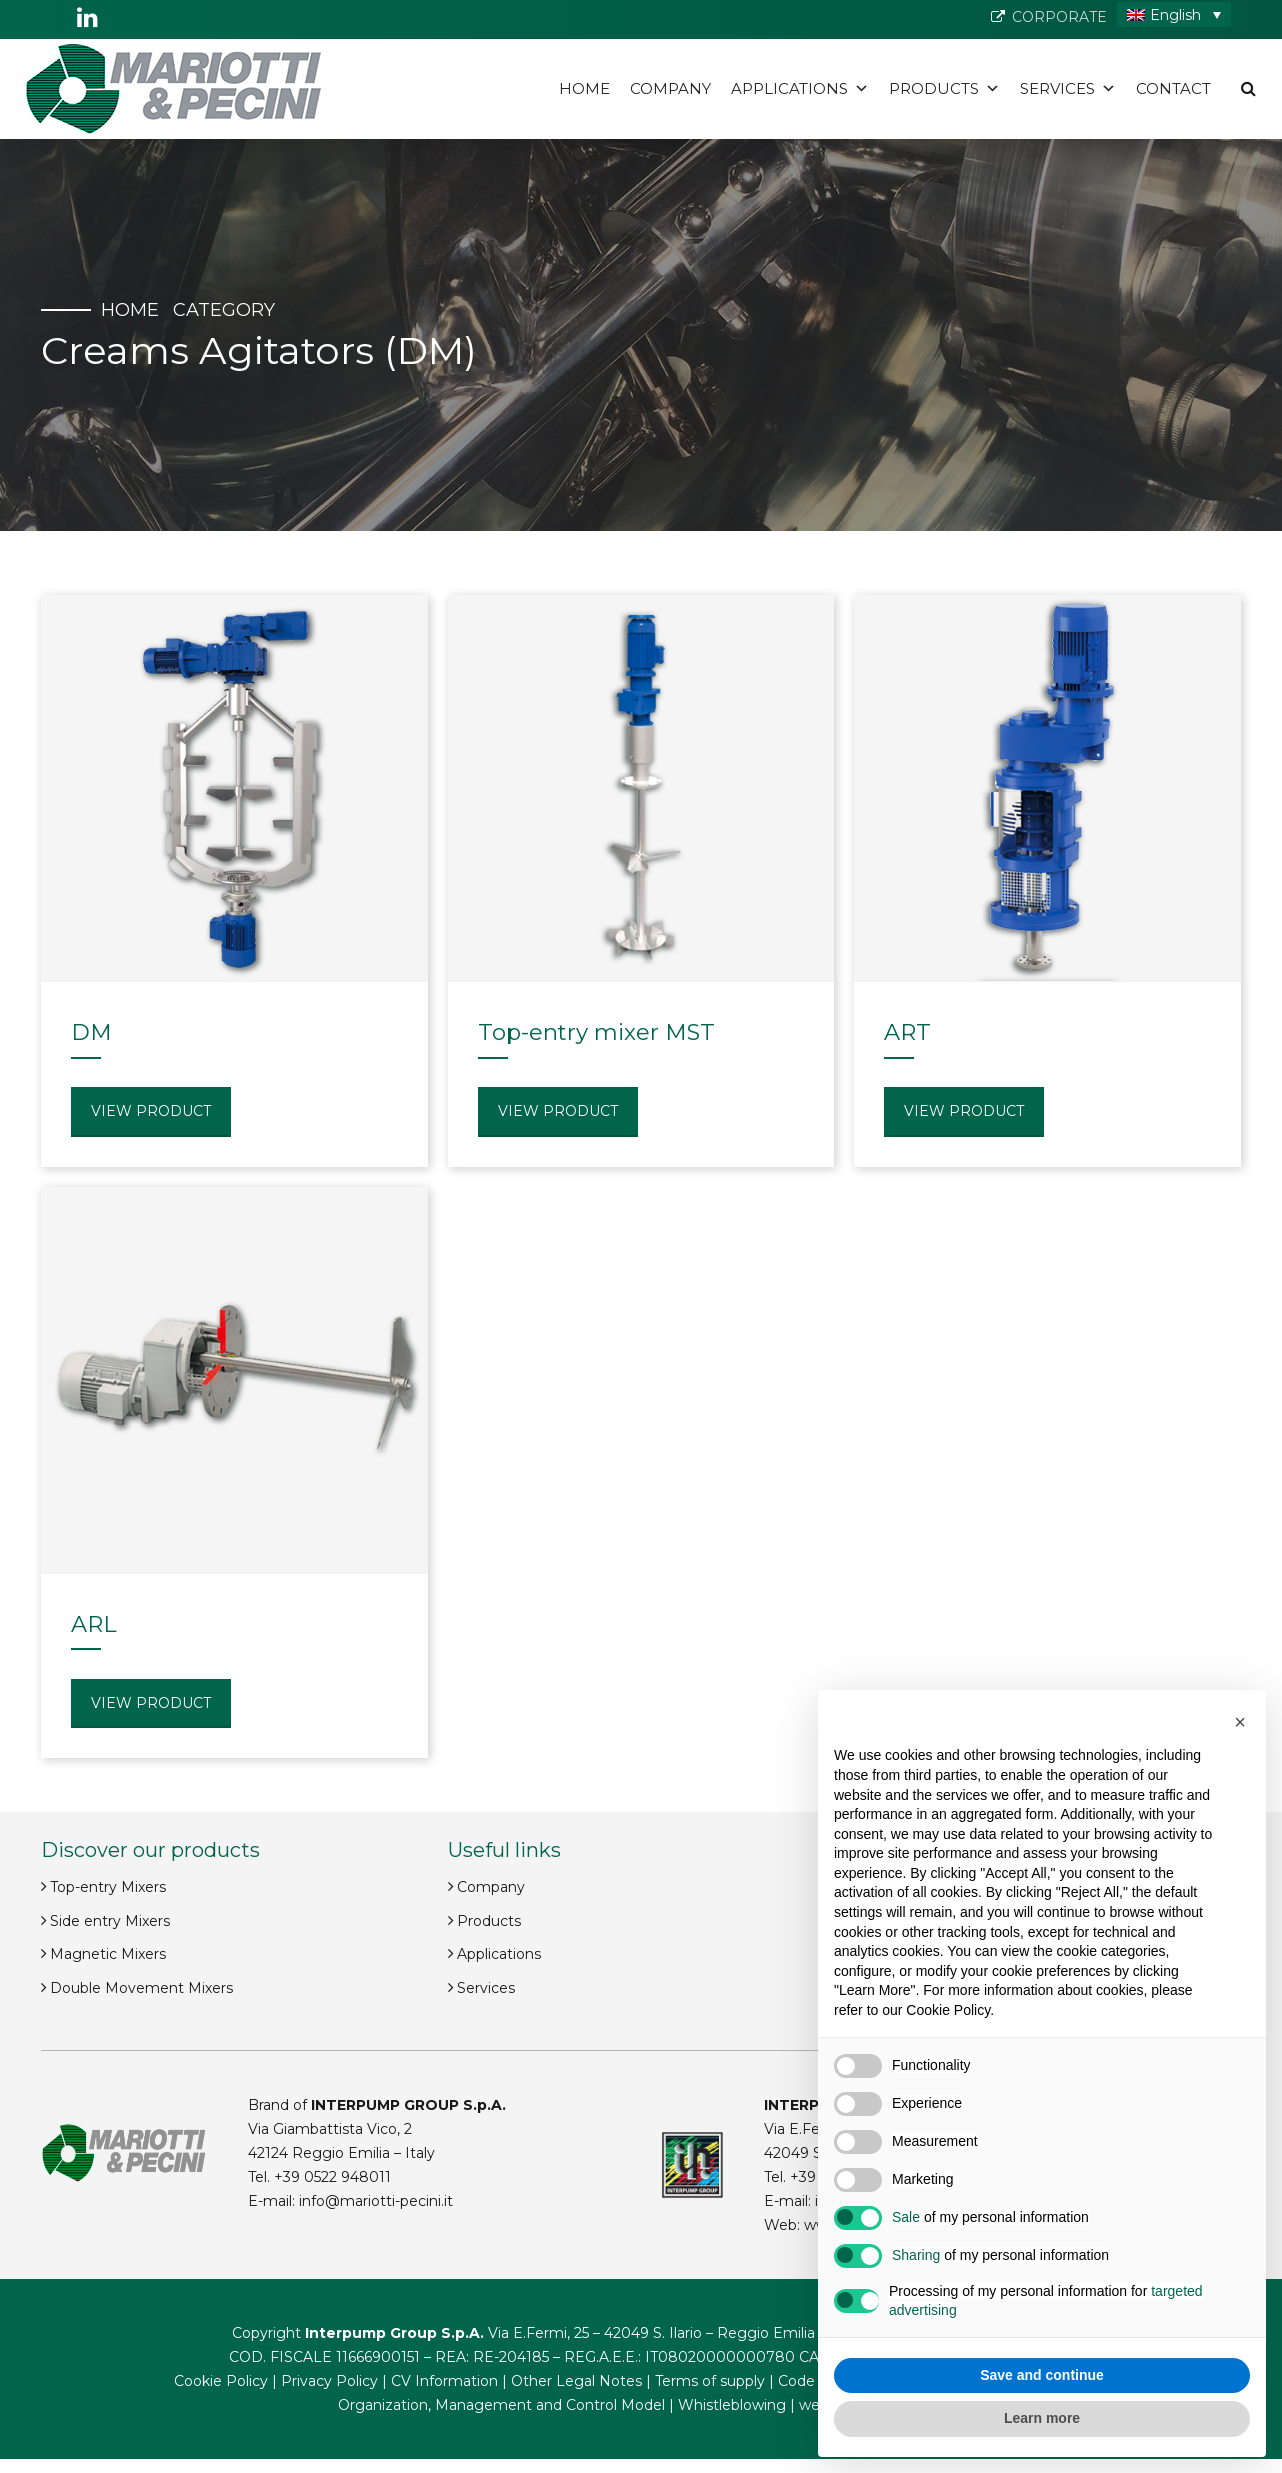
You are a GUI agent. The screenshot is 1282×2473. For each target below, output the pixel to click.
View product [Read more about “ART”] (964, 1111)
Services (1068, 88)
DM (91, 1032)
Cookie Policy (221, 2381)
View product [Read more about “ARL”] (151, 1703)
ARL (94, 1624)
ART (907, 1032)
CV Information (444, 2381)
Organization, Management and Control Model (501, 2405)
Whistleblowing (732, 2405)
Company (670, 88)
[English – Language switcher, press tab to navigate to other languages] (1174, 14)
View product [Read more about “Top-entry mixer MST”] (558, 1111)
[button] (1240, 1722)
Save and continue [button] (1042, 2375)
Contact (1173, 88)
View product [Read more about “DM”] (151, 1111)
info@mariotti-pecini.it (376, 2201)
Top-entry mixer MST (596, 1032)
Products (944, 88)
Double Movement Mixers (141, 1988)
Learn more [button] (1042, 2418)
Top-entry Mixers (108, 1887)
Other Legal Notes (576, 2381)
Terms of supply (710, 2381)
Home (584, 88)
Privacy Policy (329, 2381)
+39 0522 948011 (332, 2177)
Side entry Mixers (110, 1921)
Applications (800, 88)
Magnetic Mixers (108, 1954)
